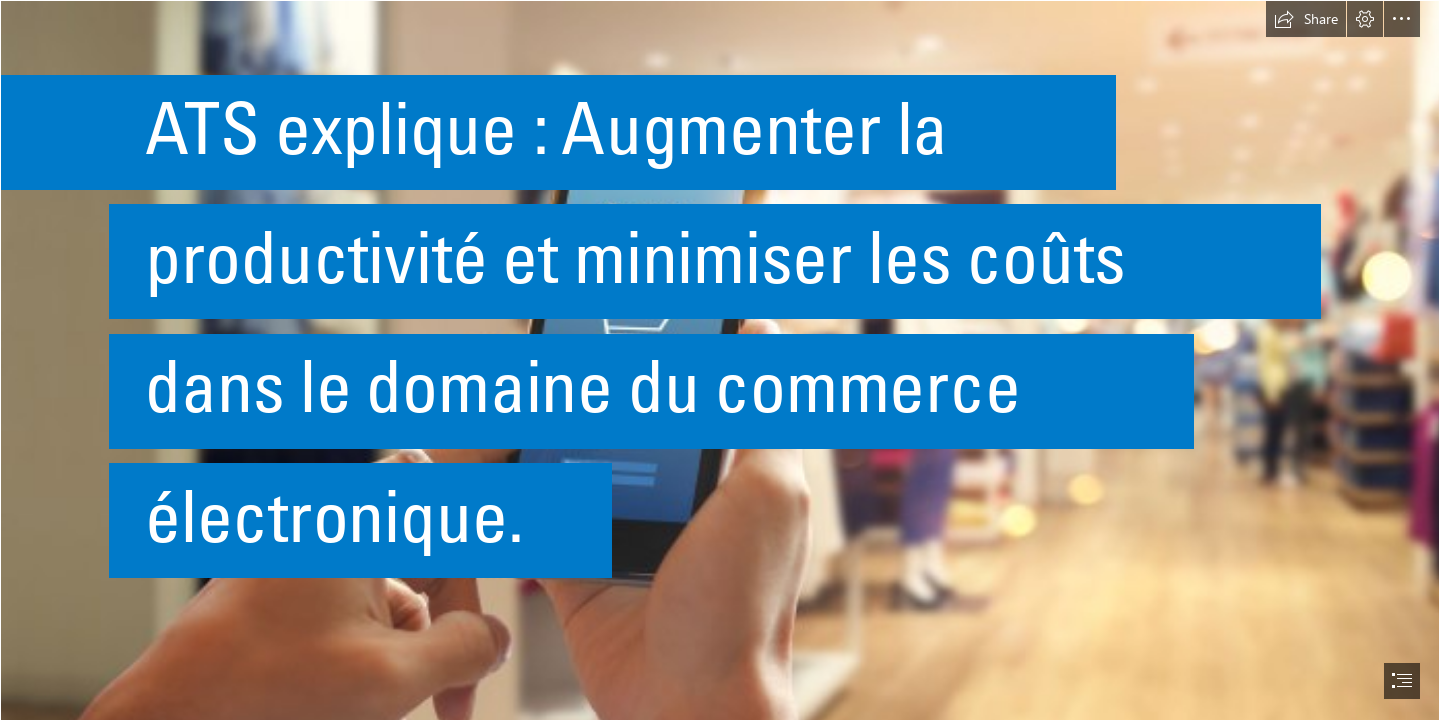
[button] (1306, 19)
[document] (720, 360)
